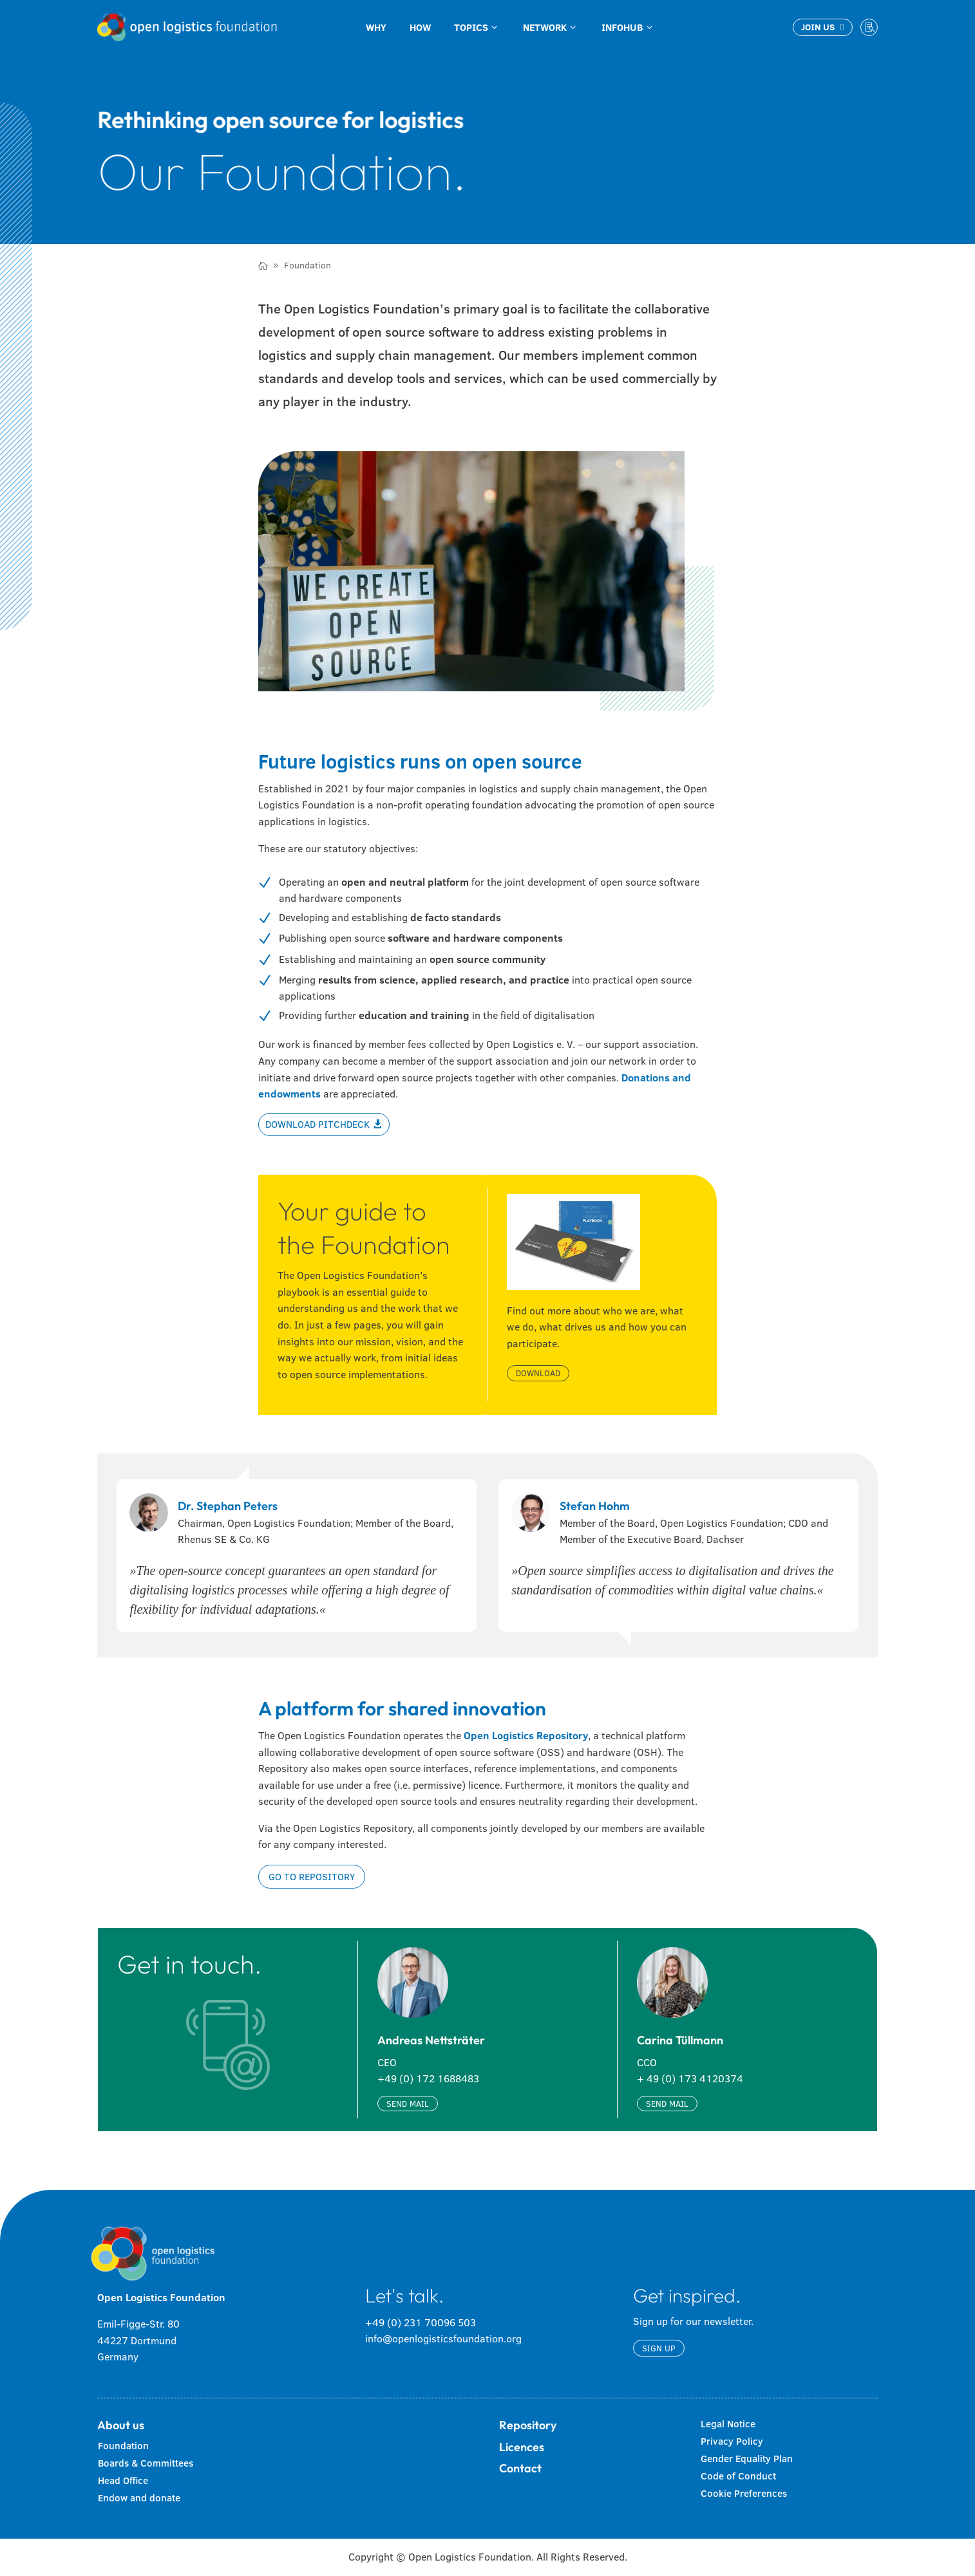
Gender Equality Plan (747, 2458)
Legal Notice (728, 2424)
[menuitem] (376, 27)
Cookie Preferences (744, 2493)
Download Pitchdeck (317, 1124)
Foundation (123, 2445)
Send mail (407, 2103)
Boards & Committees (145, 2463)
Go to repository (312, 1876)
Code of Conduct (738, 2476)
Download (538, 1373)
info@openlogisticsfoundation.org (443, 2338)
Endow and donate (139, 2498)
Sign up (659, 2348)
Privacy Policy (732, 2441)
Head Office (123, 2480)
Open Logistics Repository (526, 1735)
